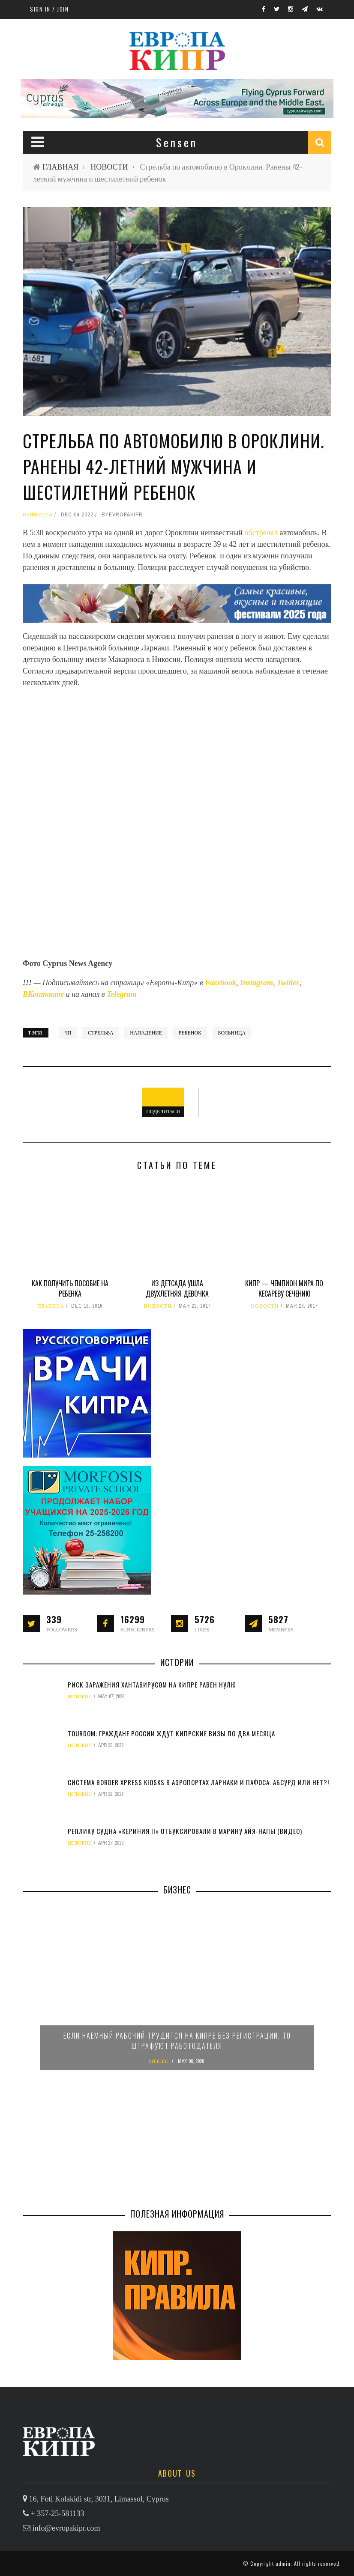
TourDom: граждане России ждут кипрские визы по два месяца (171, 1733)
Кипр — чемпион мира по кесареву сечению (284, 1288)
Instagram (256, 982)
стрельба (101, 1033)
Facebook (220, 982)
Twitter (288, 982)
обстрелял (261, 532)
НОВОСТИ (109, 166)
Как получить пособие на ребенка (70, 1288)
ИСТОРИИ (80, 1696)
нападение (146, 1033)
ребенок (190, 1033)
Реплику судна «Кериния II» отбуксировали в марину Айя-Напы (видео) (185, 1831)
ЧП (67, 1033)
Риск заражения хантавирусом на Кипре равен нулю (152, 1684)
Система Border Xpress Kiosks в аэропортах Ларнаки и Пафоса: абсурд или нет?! (198, 1782)
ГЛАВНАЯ (60, 166)
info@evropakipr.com (66, 2528)
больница (232, 1033)
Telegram (121, 994)
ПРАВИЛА (50, 1306)
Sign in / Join (49, 9)
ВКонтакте (44, 994)
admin (283, 2563)
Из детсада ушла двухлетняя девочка (177, 1288)
